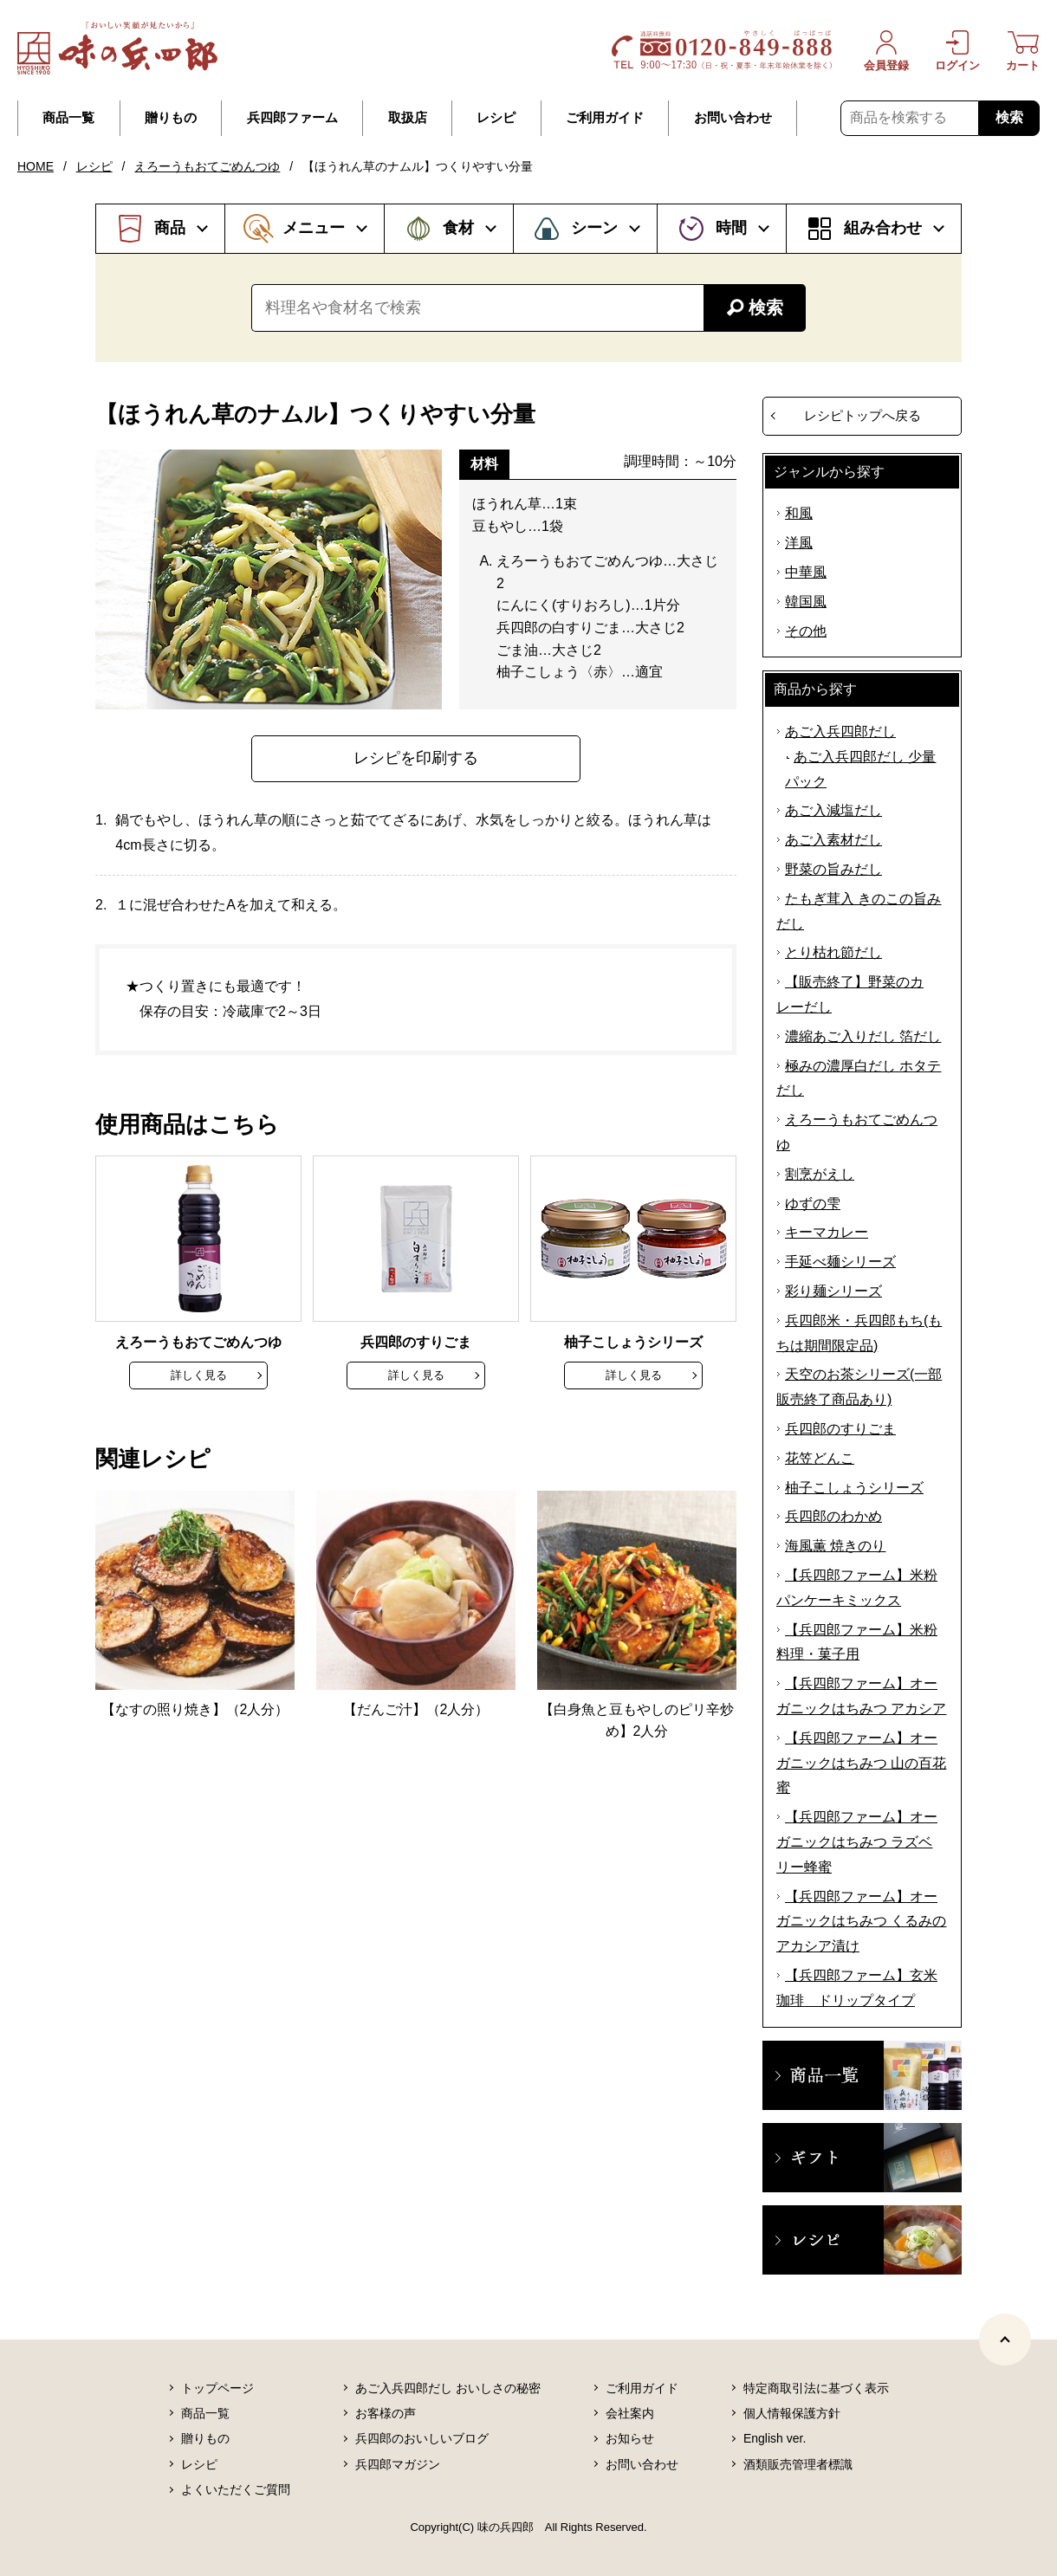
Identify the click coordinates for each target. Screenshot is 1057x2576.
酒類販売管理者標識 (798, 2464)
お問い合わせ (733, 118)
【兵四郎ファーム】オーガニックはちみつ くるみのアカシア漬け (861, 1921)
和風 (799, 513)
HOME (35, 166)
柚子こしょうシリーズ (854, 1487)
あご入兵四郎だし (840, 731)
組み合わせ (883, 227)
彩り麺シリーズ (833, 1291)
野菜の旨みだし (833, 869)
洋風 (799, 542)
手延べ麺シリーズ (840, 1261)
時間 (731, 227)
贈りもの (171, 118)
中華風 (806, 572)
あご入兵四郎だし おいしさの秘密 (448, 2388)
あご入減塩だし (833, 810)
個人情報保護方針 (791, 2413)
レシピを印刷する (415, 758)
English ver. (774, 2438)
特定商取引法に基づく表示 (816, 2388)
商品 (169, 227)
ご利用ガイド (605, 118)
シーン (594, 227)
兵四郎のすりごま (840, 1428)
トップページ (217, 2388)
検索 (1009, 117)
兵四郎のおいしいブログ (422, 2438)
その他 (806, 631)
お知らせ (630, 2438)
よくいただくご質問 (235, 2489)
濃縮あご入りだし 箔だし (863, 1036)
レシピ (496, 118)
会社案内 (630, 2413)
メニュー (313, 227)
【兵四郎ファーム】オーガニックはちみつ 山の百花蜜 (861, 1763)
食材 (458, 227)
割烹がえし (819, 1174)
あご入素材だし (833, 839)
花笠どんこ (819, 1458)
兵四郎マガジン (397, 2464)
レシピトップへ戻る (862, 415)
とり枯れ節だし (833, 952)
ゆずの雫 (812, 1203)
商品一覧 (68, 118)
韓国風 (806, 601)
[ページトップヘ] (1005, 2340)
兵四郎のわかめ (833, 1516)
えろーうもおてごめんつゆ (207, 166)
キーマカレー (826, 1232)
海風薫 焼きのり (835, 1545)
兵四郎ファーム (292, 118)
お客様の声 (385, 2413)
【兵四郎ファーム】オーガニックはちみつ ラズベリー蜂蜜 (856, 1841)
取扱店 (407, 118)
